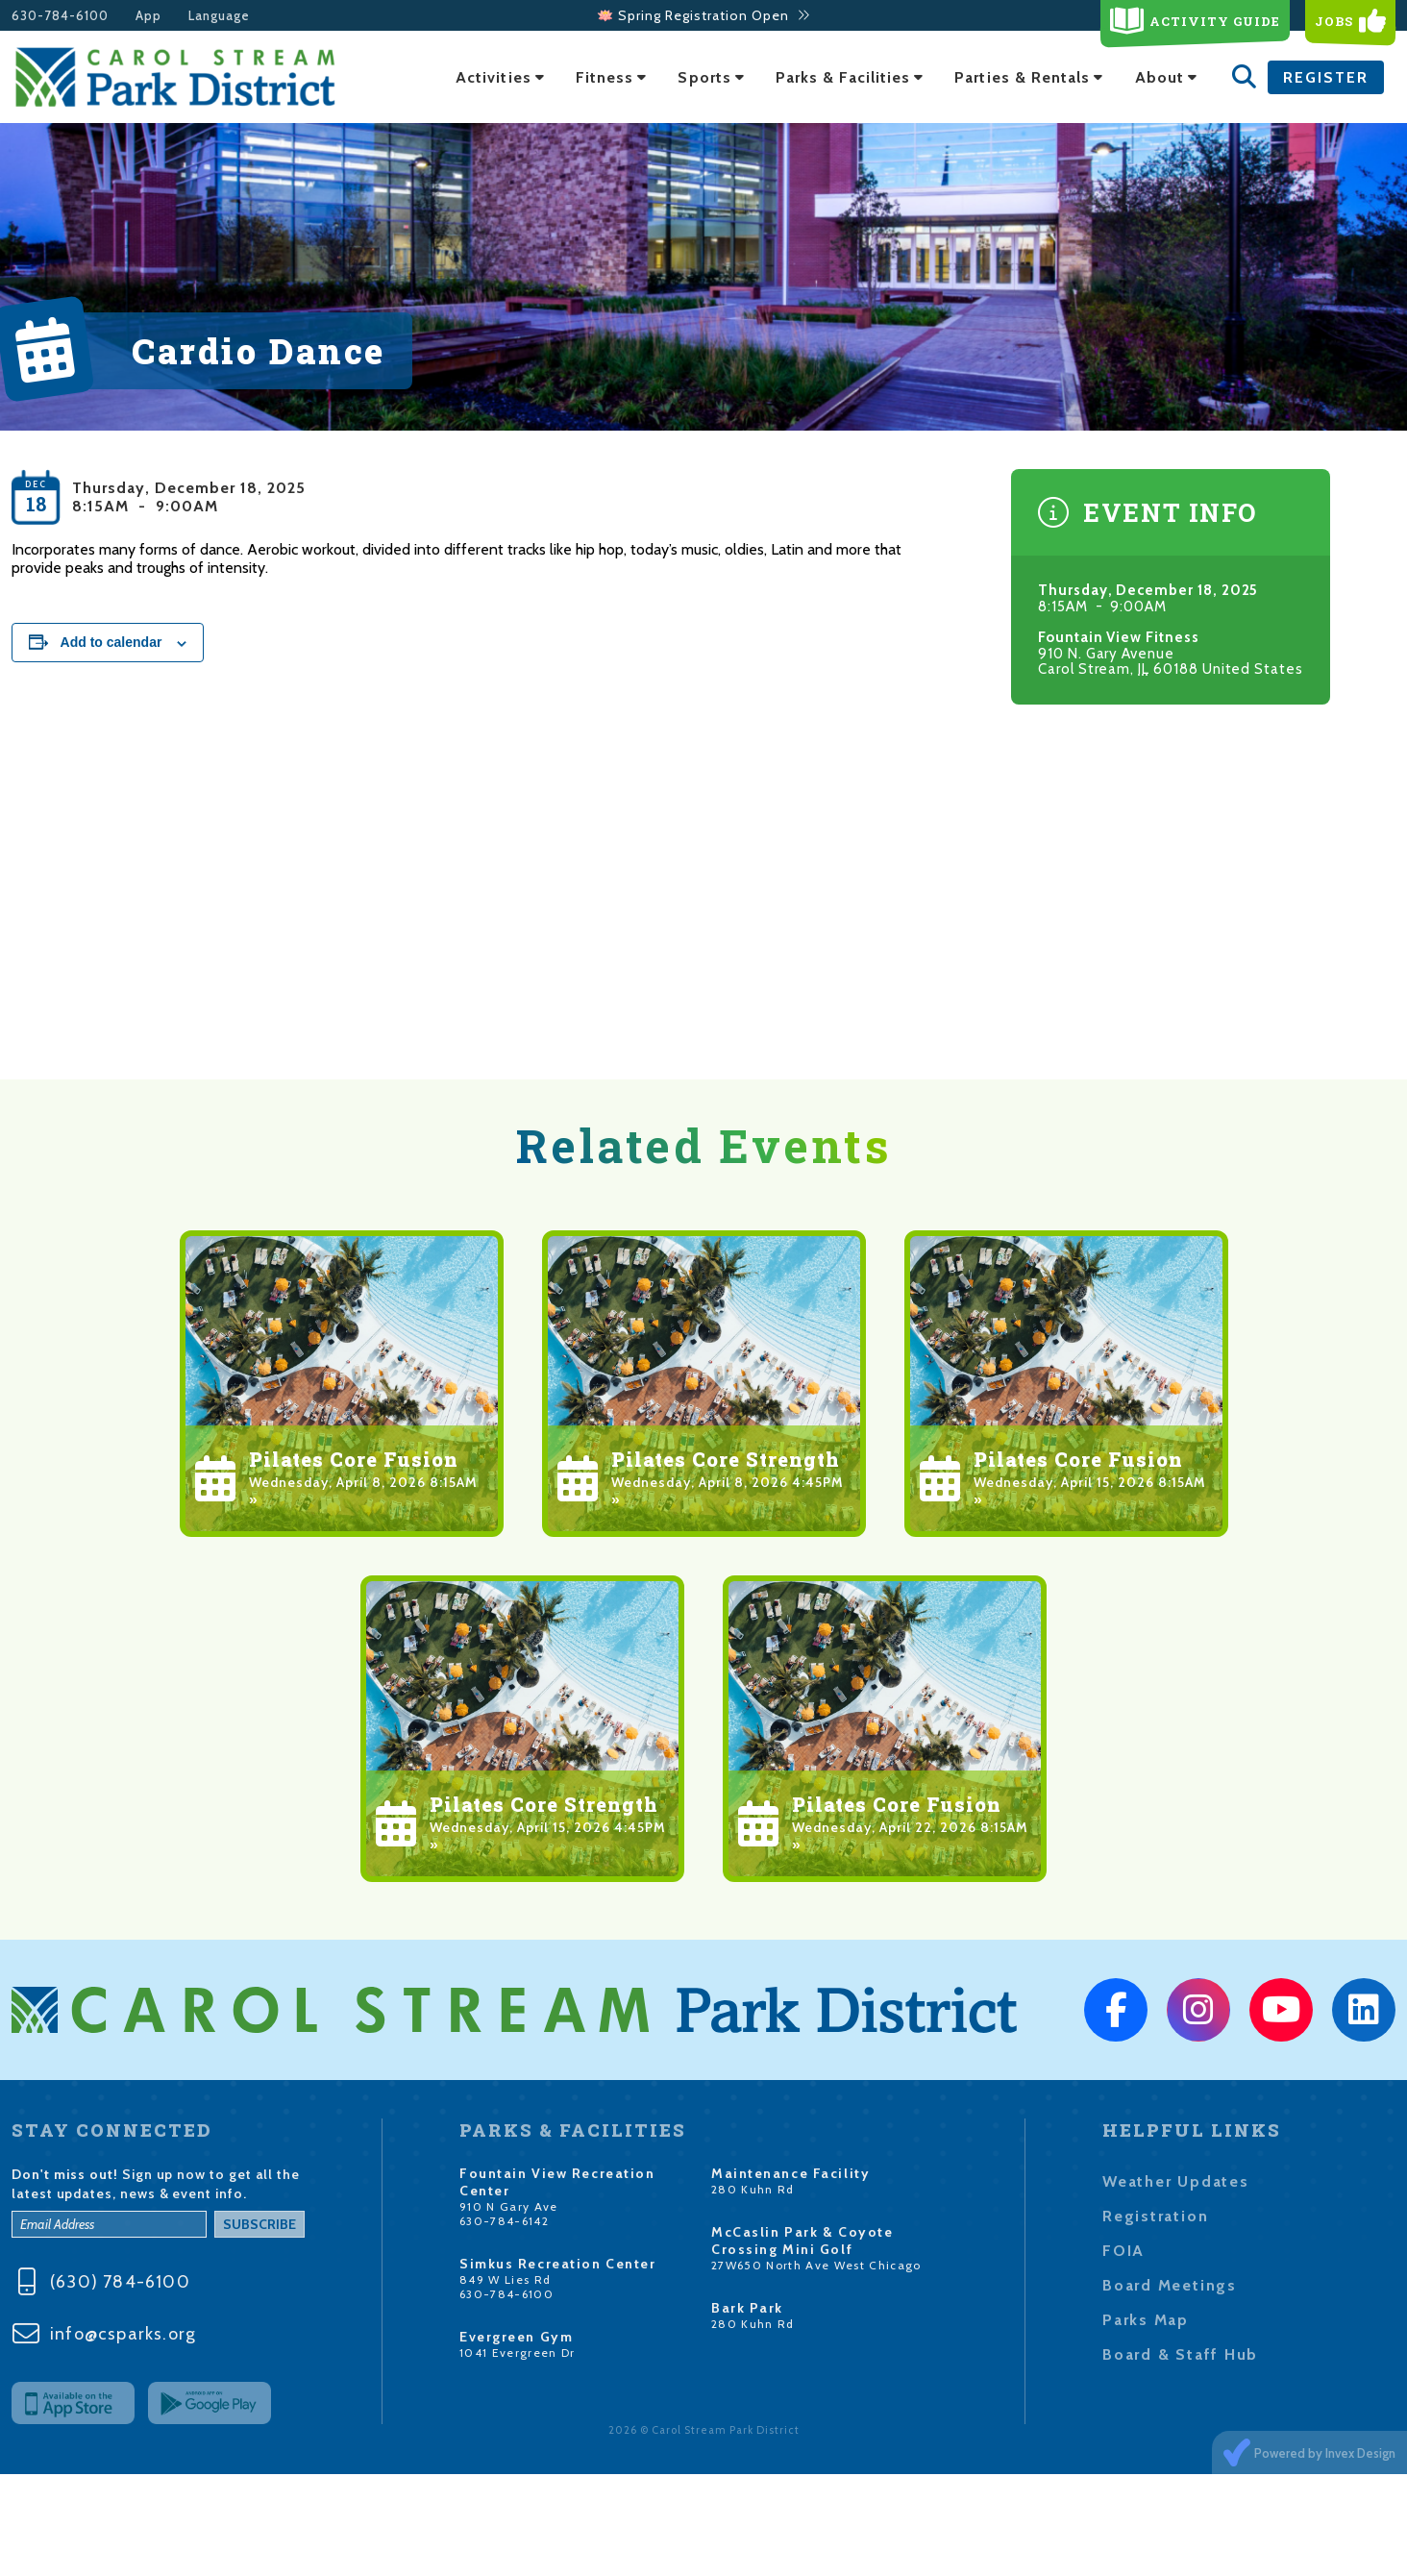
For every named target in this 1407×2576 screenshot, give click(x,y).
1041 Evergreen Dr (517, 2352)
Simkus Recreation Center (557, 2263)
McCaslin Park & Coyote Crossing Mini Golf (802, 2240)
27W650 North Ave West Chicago (816, 2265)
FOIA (1123, 2251)
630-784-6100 (60, 16)
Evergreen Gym (516, 2336)
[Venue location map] (703, 911)
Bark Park (747, 2307)
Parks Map (1145, 2320)
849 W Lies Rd (505, 2279)
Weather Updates (1175, 2181)
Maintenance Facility (790, 2173)
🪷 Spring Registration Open (704, 15)
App (148, 16)
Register (1326, 77)
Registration (1155, 2216)
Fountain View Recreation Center (556, 2182)
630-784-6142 (504, 2221)
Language (219, 16)
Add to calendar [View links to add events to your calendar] (111, 642)
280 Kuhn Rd (753, 2189)
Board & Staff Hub (1180, 2354)
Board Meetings (1169, 2285)
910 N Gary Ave (508, 2206)
